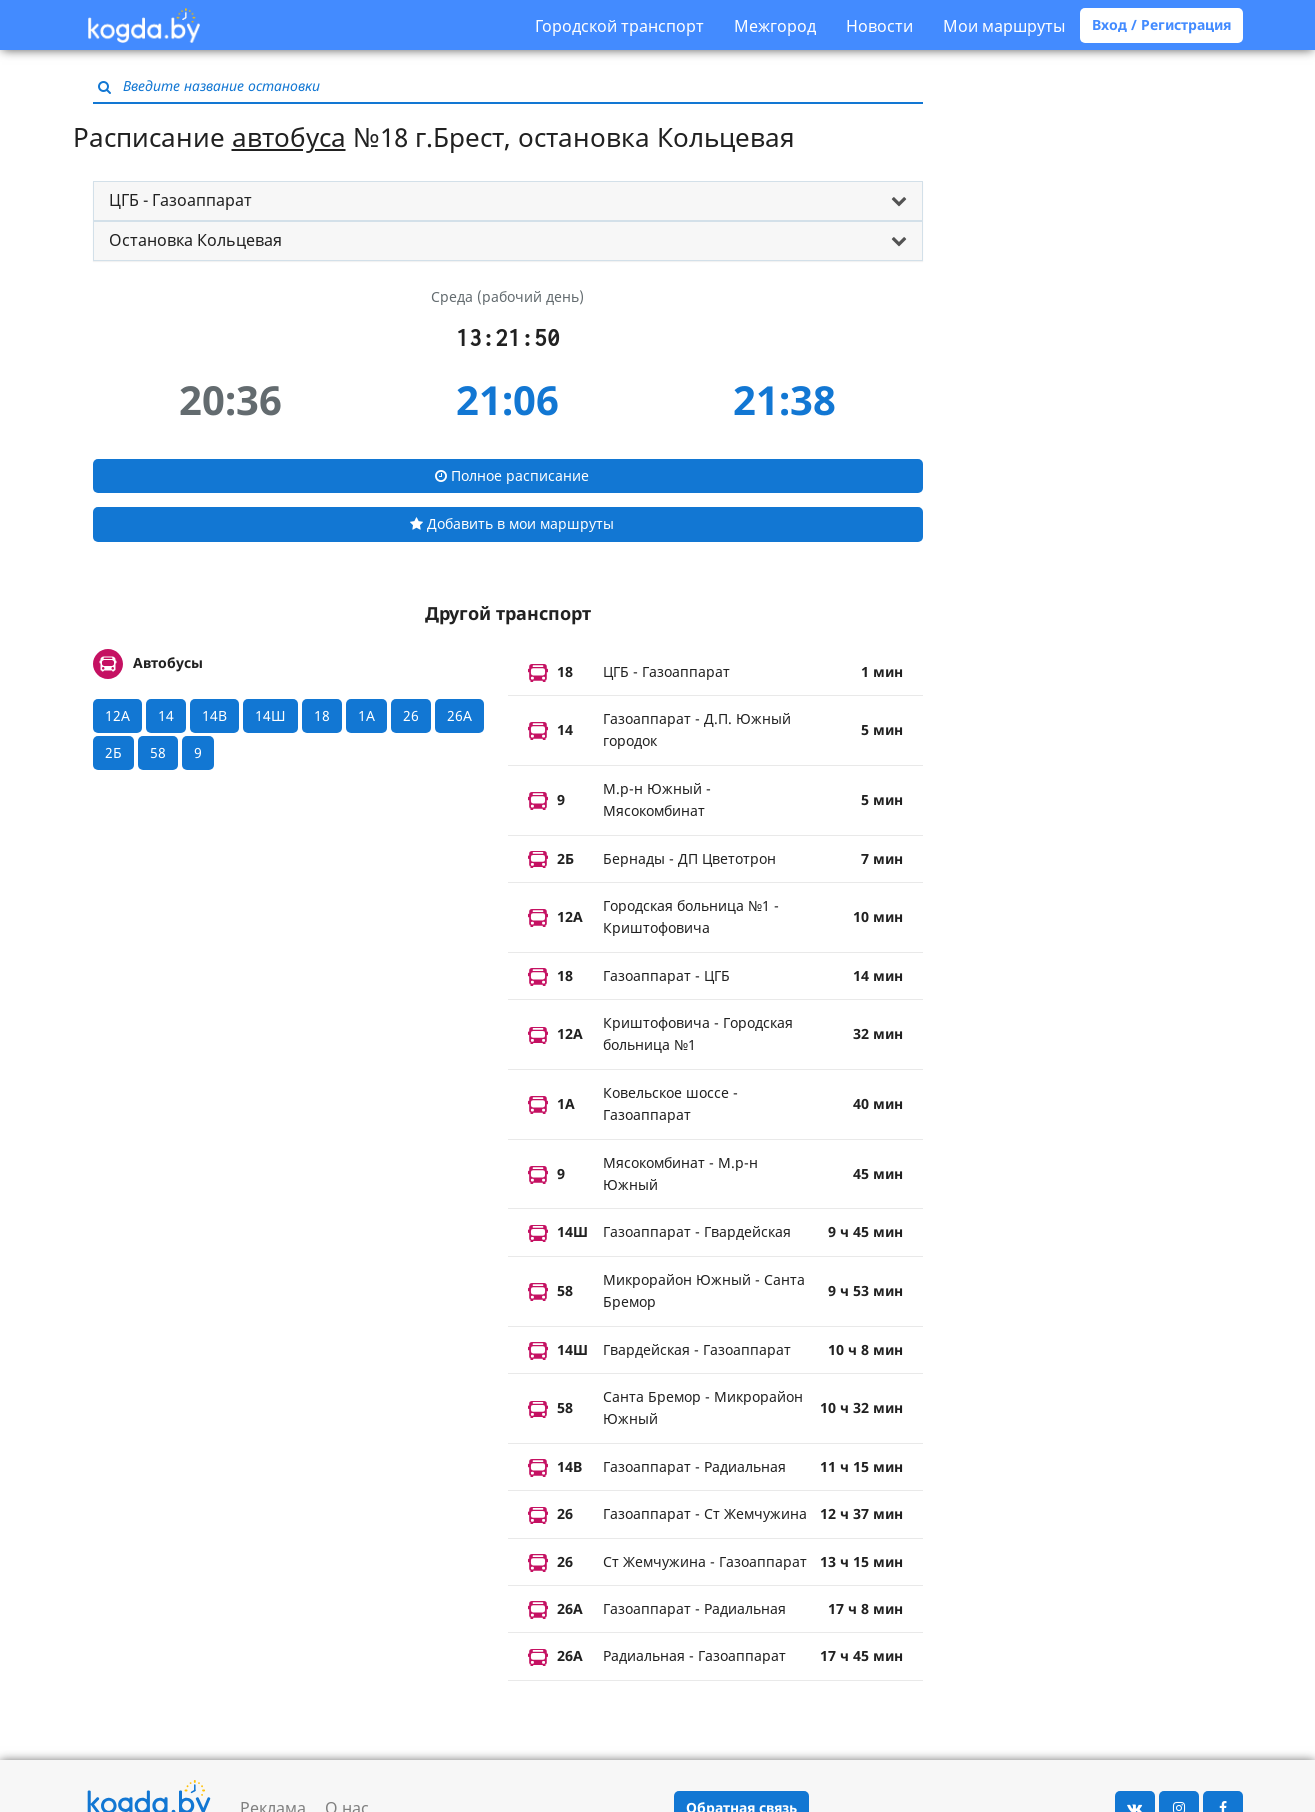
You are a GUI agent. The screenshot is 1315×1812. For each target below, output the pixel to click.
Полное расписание (512, 475)
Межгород (775, 26)
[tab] (508, 201)
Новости (879, 26)
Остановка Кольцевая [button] (195, 240)
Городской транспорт (619, 26)
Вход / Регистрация (1161, 24)
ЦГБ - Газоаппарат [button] (180, 200)
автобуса (289, 137)
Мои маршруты (1004, 26)
